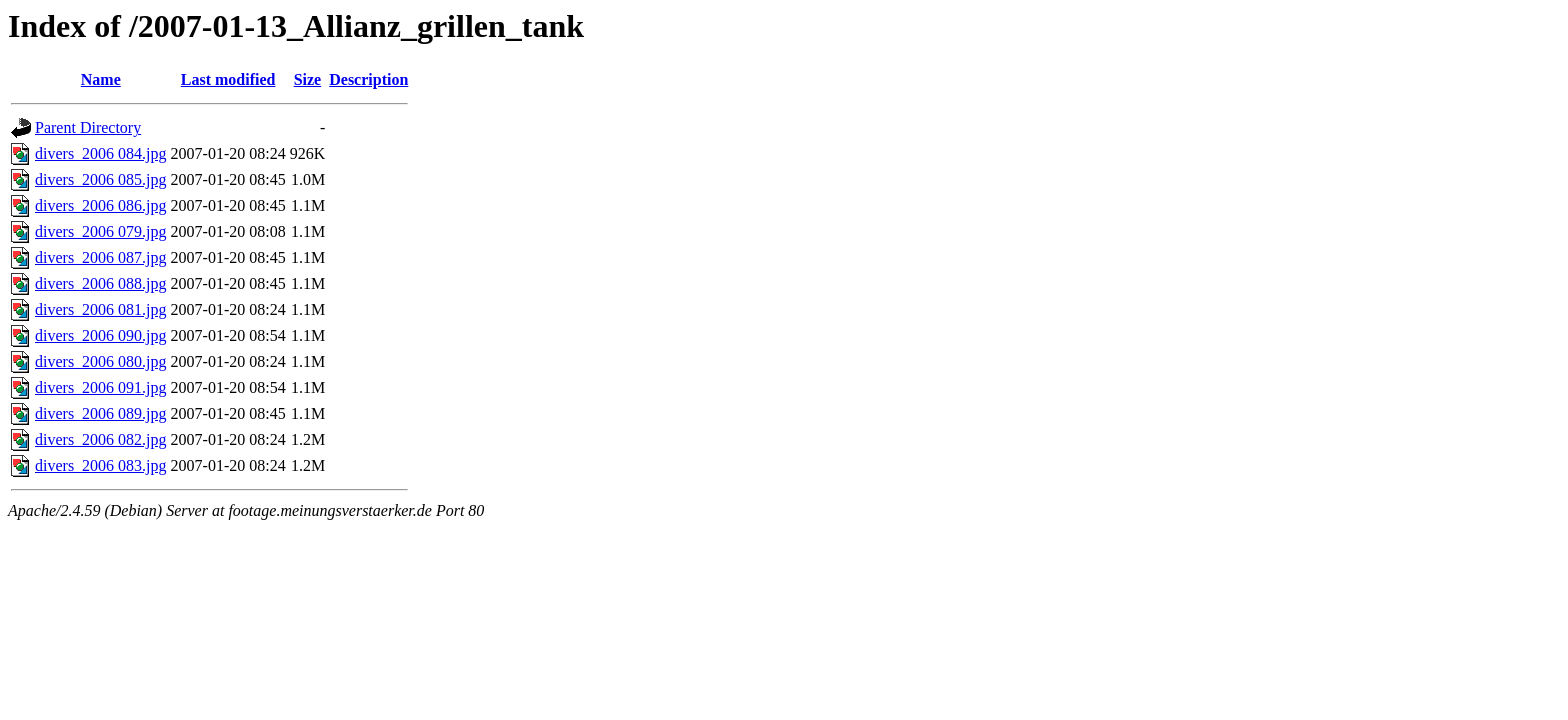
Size (308, 79)
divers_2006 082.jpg (101, 439)
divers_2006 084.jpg (101, 153)
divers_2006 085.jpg (101, 179)
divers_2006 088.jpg (101, 283)
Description (368, 79)
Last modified (228, 79)
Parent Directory (88, 127)
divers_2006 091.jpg (101, 387)
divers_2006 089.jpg (101, 413)
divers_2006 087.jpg (101, 257)
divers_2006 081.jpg (101, 309)
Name (101, 79)
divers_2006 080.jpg (101, 361)
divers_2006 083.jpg (101, 465)
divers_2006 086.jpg (101, 205)
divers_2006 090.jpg (101, 335)
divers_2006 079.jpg (101, 231)
